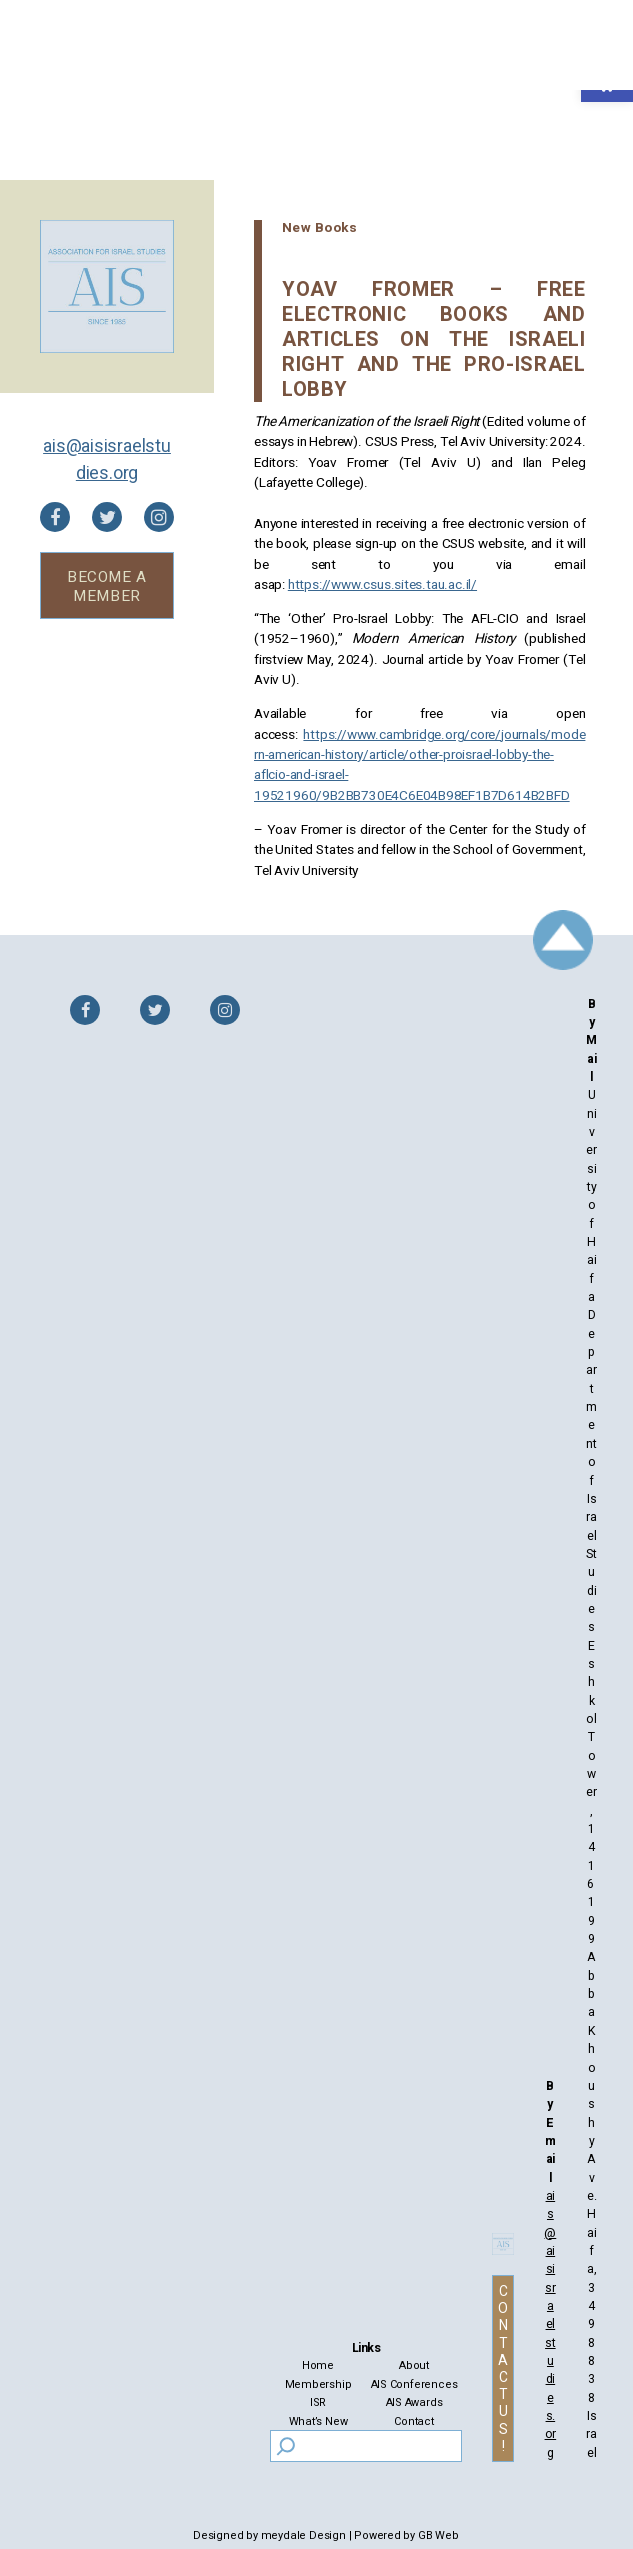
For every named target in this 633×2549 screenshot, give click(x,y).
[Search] (285, 2446)
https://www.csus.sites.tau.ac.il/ (382, 585)
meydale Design (303, 2535)
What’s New (318, 2421)
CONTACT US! (503, 2369)
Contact (414, 2421)
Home (318, 2365)
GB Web (438, 2535)
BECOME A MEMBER (106, 586)
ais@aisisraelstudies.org (107, 459)
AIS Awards (414, 2402)
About (414, 2365)
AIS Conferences (414, 2384)
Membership (318, 2384)
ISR (318, 2402)
